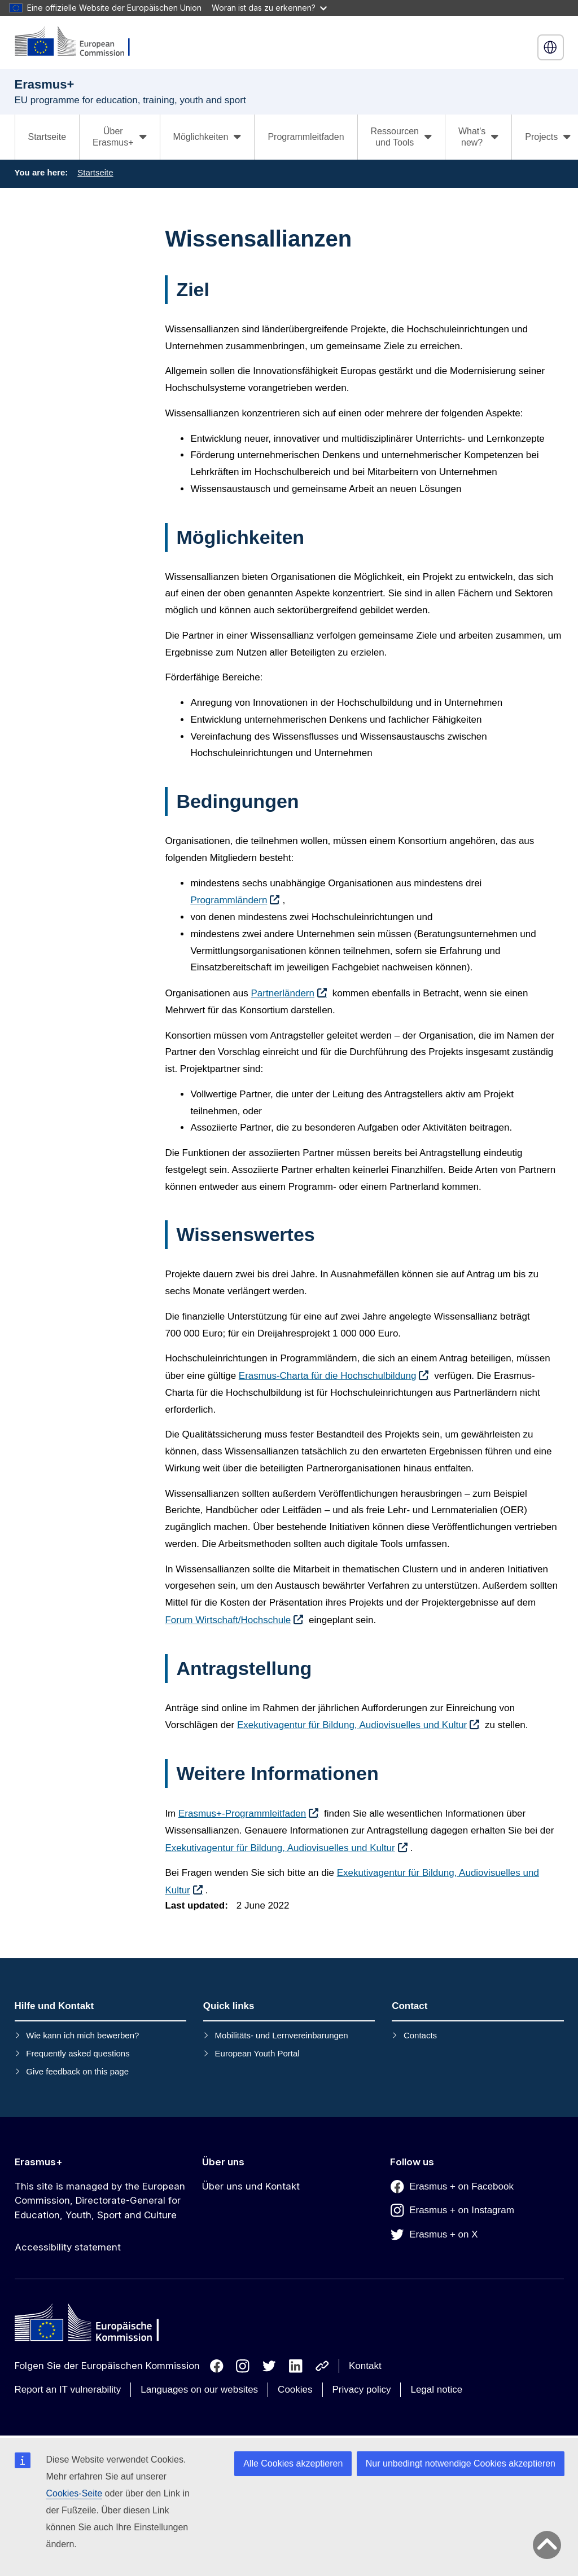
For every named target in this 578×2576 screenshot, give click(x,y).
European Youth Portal (257, 2053)
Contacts (420, 2035)
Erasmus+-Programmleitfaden (242, 1813)
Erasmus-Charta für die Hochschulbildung (328, 1375)
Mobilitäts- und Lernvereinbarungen (281, 2035)
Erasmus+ (39, 2162)
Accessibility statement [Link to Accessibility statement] (68, 2247)
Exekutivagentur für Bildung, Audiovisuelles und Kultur (352, 1725)
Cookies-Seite (74, 2493)
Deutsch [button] (550, 47)
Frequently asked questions (77, 2053)
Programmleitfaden (306, 137)
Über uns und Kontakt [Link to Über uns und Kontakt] (251, 2186)
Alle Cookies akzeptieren (293, 2463)
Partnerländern (282, 993)
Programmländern (228, 900)
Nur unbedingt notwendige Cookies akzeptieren (460, 2463)
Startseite (47, 137)
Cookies (295, 2389)
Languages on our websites (199, 2389)
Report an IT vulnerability (68, 2389)
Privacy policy (361, 2389)
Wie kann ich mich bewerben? (82, 2035)
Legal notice (436, 2389)
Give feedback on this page (77, 2071)
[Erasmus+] (79, 42)
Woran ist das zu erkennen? (269, 7)
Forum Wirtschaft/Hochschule (228, 1620)
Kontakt (365, 2365)
